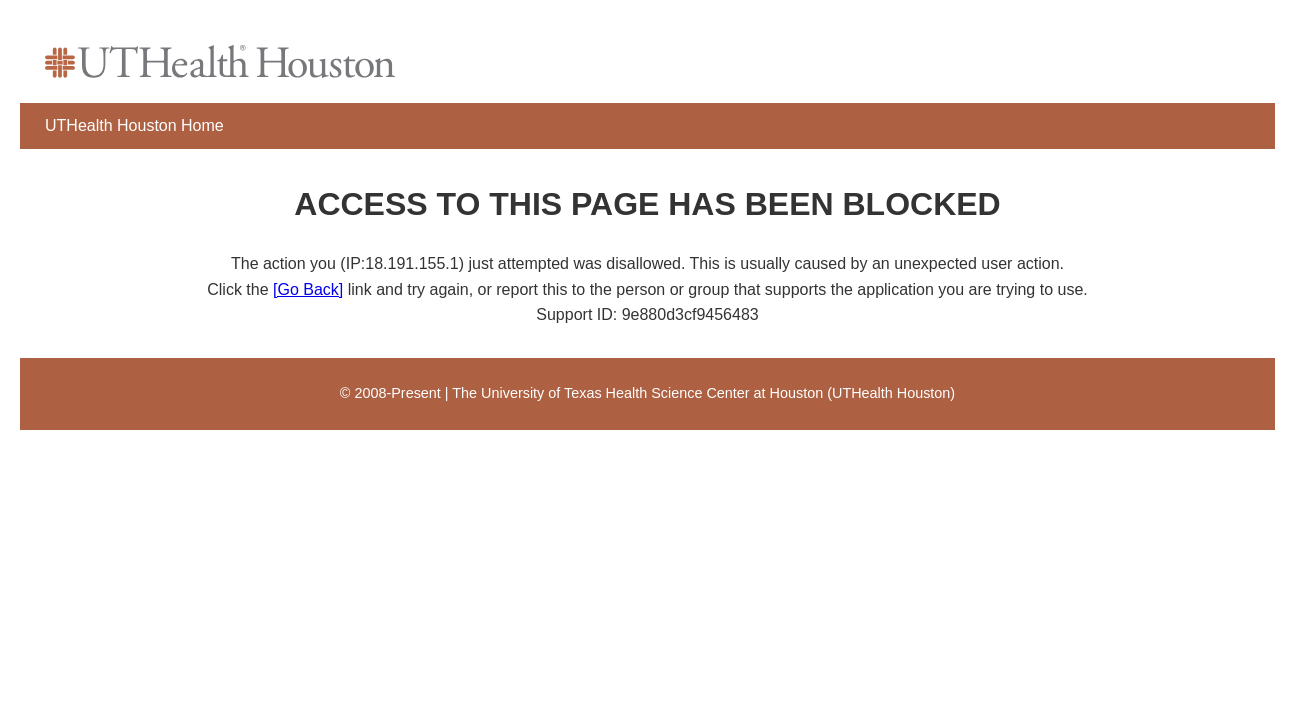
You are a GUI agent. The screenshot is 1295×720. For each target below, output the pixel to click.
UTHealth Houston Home (134, 125)
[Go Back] (308, 289)
